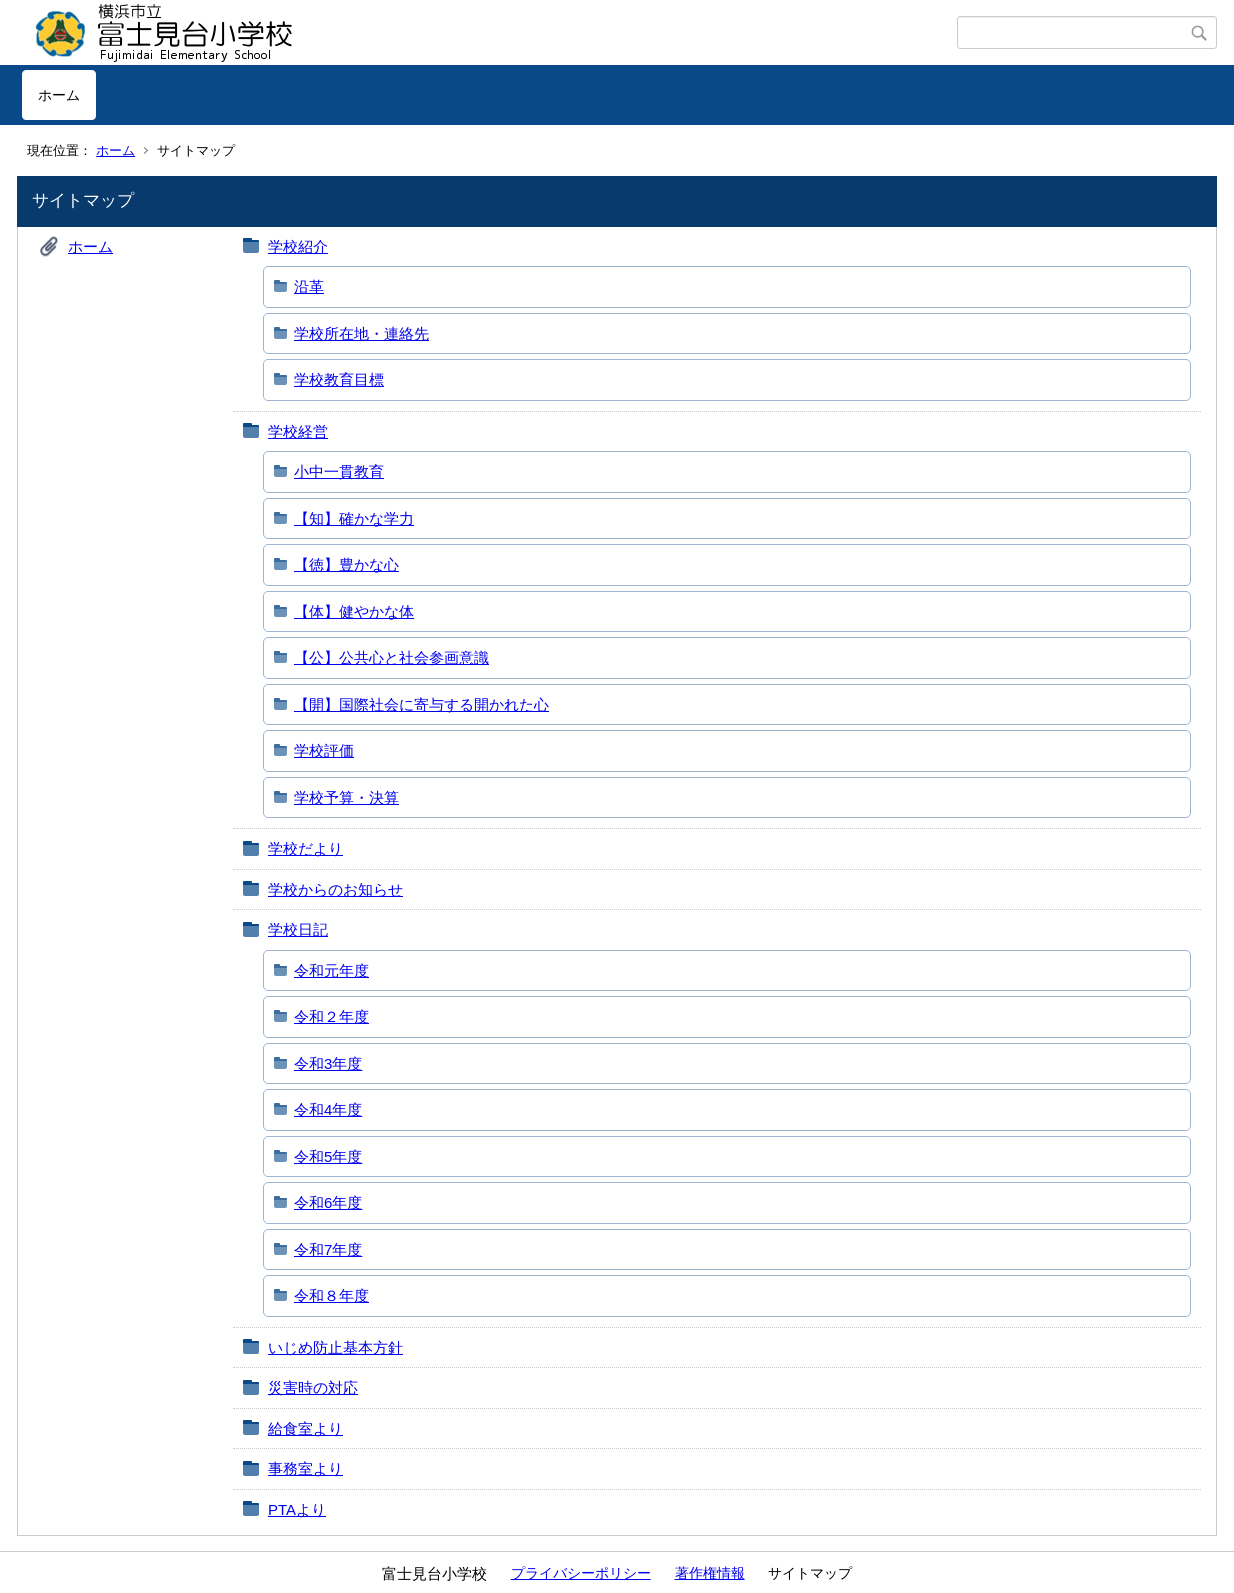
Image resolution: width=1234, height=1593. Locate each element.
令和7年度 (328, 1249)
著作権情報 (710, 1573)
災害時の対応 (313, 1387)
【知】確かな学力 (354, 518)
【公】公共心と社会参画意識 (391, 657)
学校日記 (298, 929)
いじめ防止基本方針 (335, 1347)
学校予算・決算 (346, 797)
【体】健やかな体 (354, 611)
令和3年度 (328, 1063)
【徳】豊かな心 (346, 564)
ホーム (59, 95)
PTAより (297, 1509)
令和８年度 (331, 1295)
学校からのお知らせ (335, 889)
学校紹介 (298, 246)
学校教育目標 (339, 379)
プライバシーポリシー (581, 1573)
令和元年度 (331, 970)
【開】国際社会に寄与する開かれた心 (421, 704)
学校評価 (324, 750)
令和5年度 (328, 1156)
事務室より (305, 1468)
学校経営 (298, 431)
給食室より (305, 1428)
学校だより (305, 848)
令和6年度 (328, 1202)
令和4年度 (328, 1109)
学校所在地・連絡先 (361, 333)
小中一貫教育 (339, 471)
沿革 (309, 286)
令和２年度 (331, 1016)
